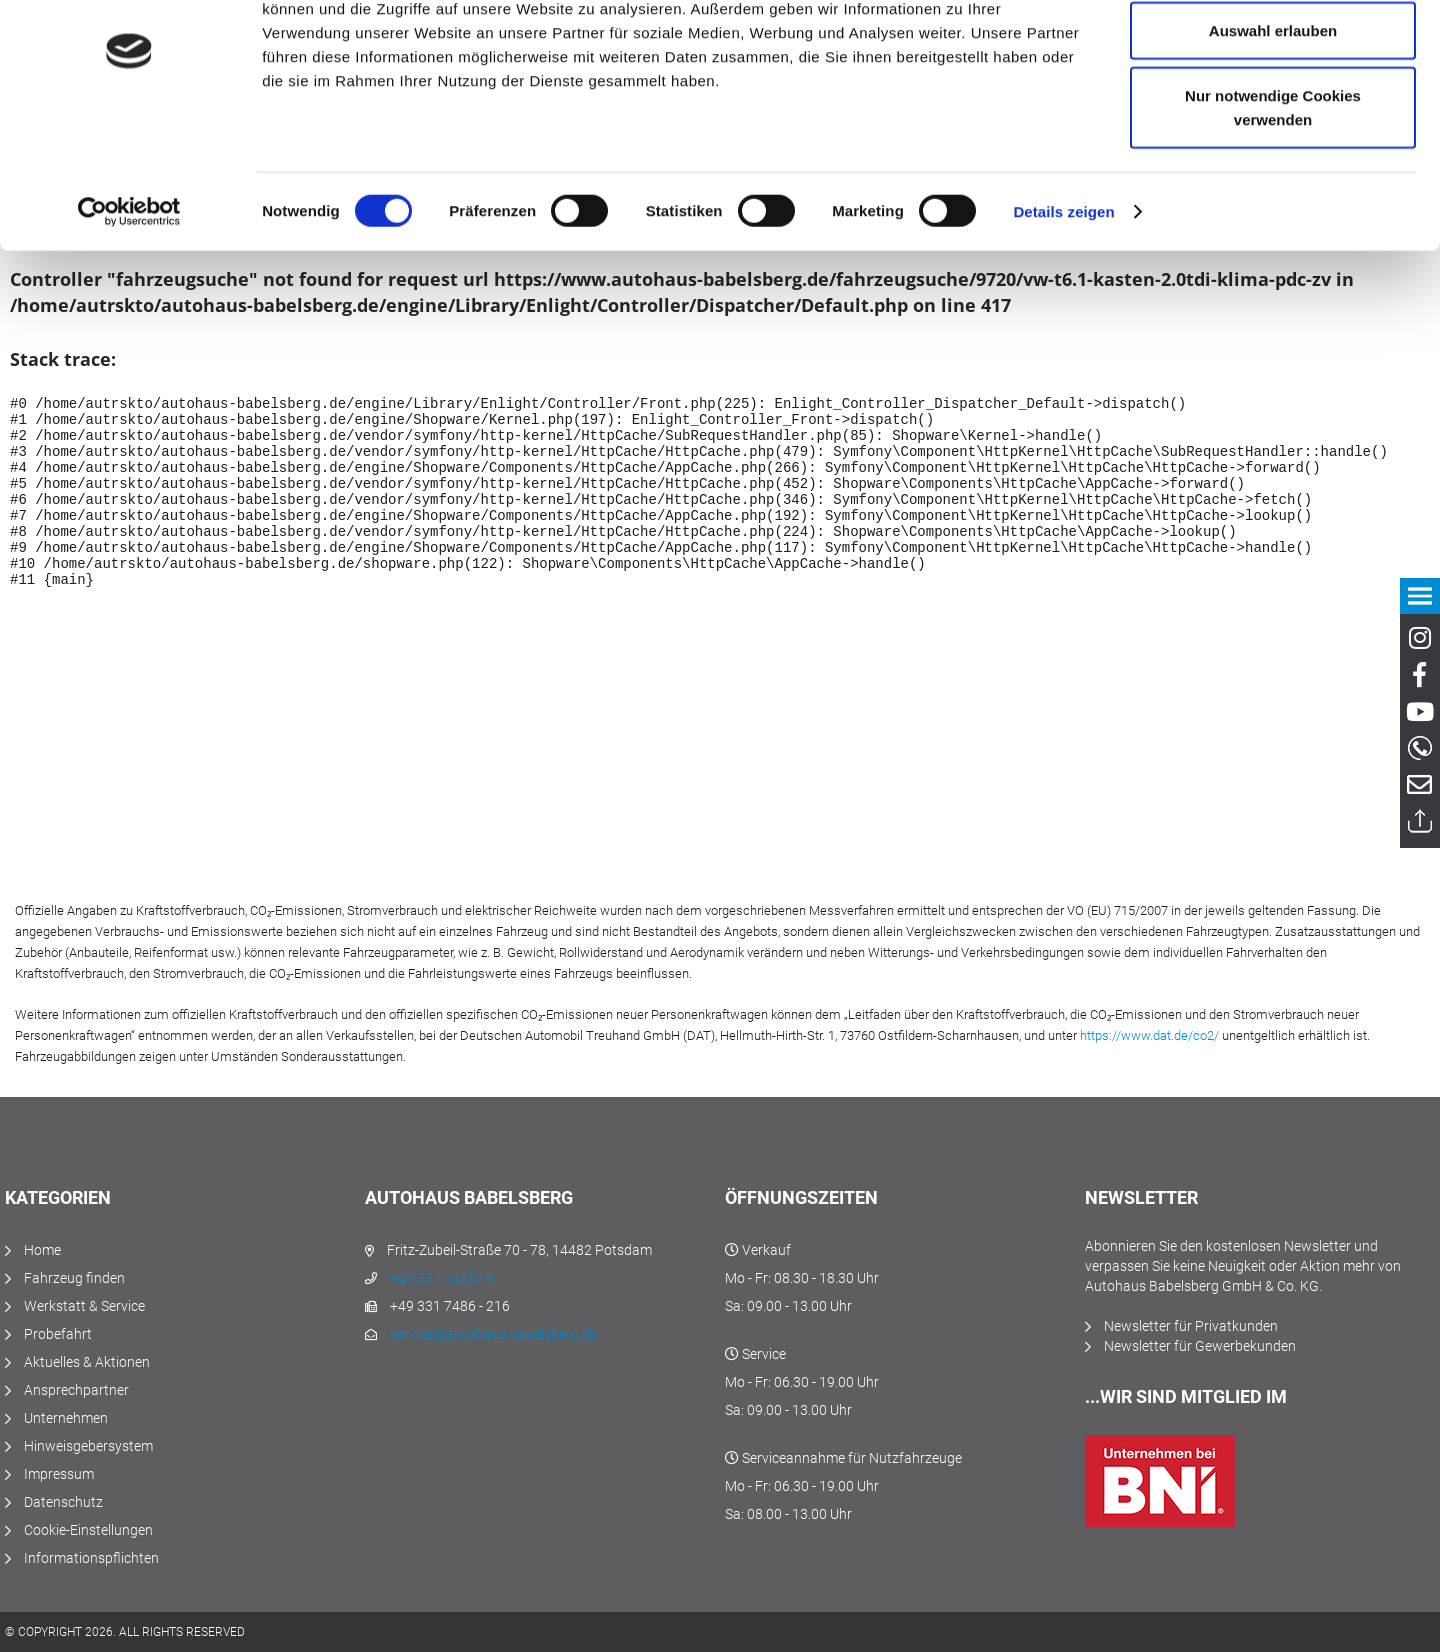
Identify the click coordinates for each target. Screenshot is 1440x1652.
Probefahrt (58, 1334)
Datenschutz (63, 1502)
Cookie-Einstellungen (88, 1530)
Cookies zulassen (1273, 52)
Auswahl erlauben (1273, 118)
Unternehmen (66, 1418)
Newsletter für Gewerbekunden (1200, 1346)
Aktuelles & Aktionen (87, 1362)
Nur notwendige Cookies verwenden (1273, 195)
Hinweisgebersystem (88, 1446)
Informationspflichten (91, 1558)
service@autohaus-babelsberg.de (493, 1334)
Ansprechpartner (76, 1390)
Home (42, 1250)
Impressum (59, 1474)
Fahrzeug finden (74, 1278)
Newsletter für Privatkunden (1191, 1326)
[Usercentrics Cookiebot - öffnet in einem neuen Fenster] (129, 300)
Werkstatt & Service (84, 1306)
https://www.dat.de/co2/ (1149, 1035)
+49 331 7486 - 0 (442, 1278)
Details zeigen (1063, 299)
